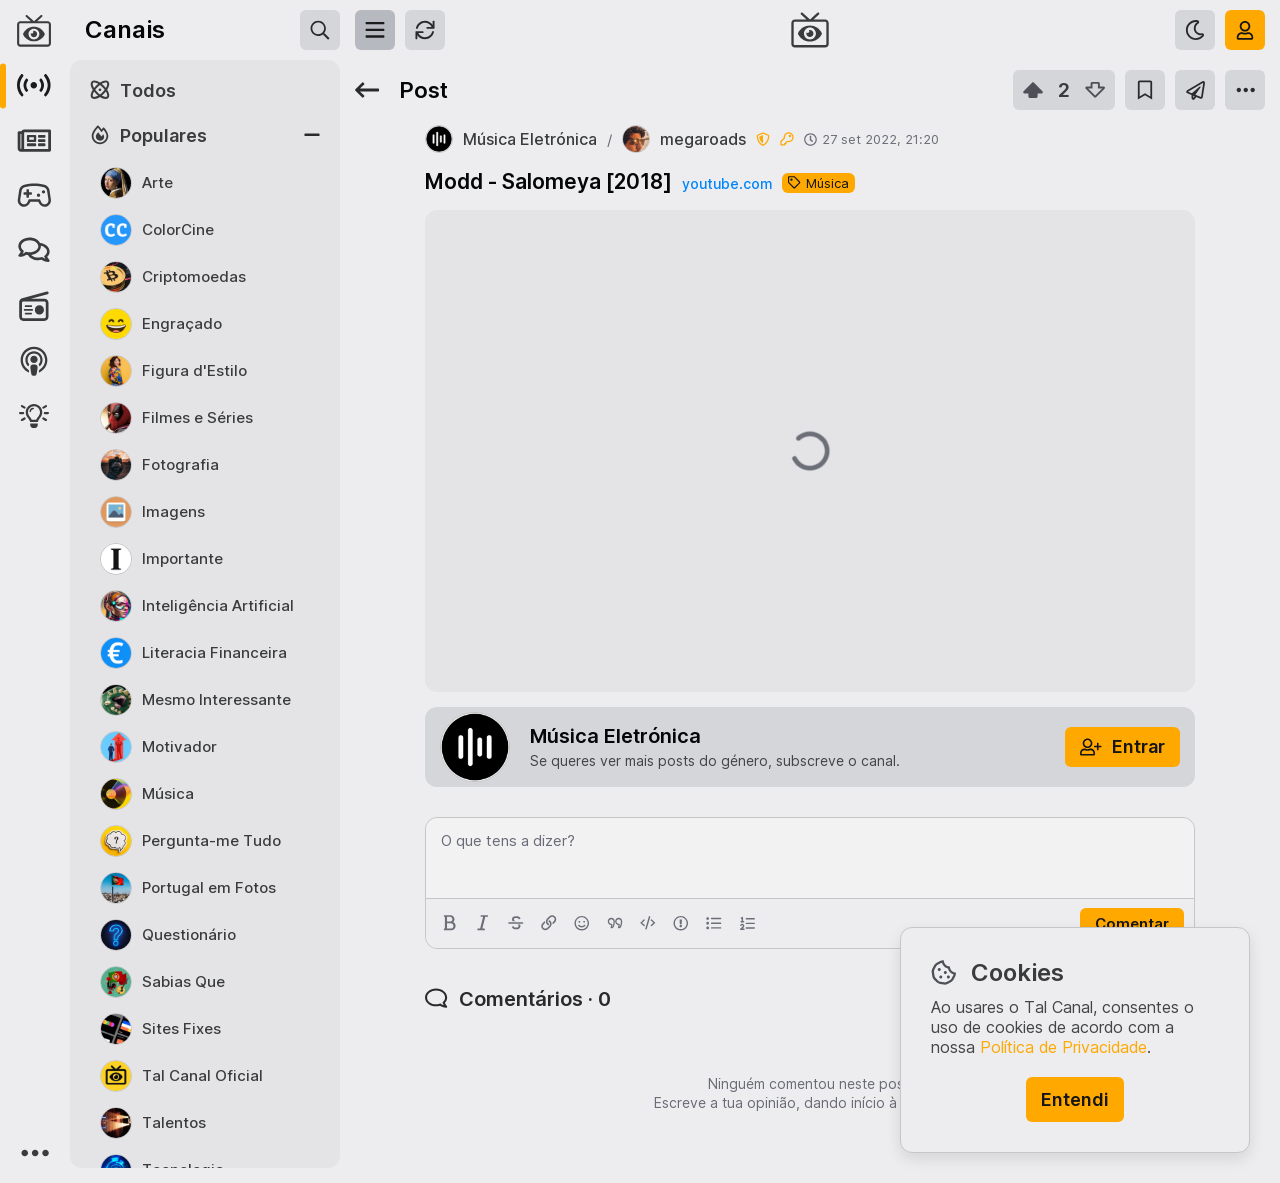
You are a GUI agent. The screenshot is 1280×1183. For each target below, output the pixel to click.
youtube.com (727, 183)
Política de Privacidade (1063, 1047)
